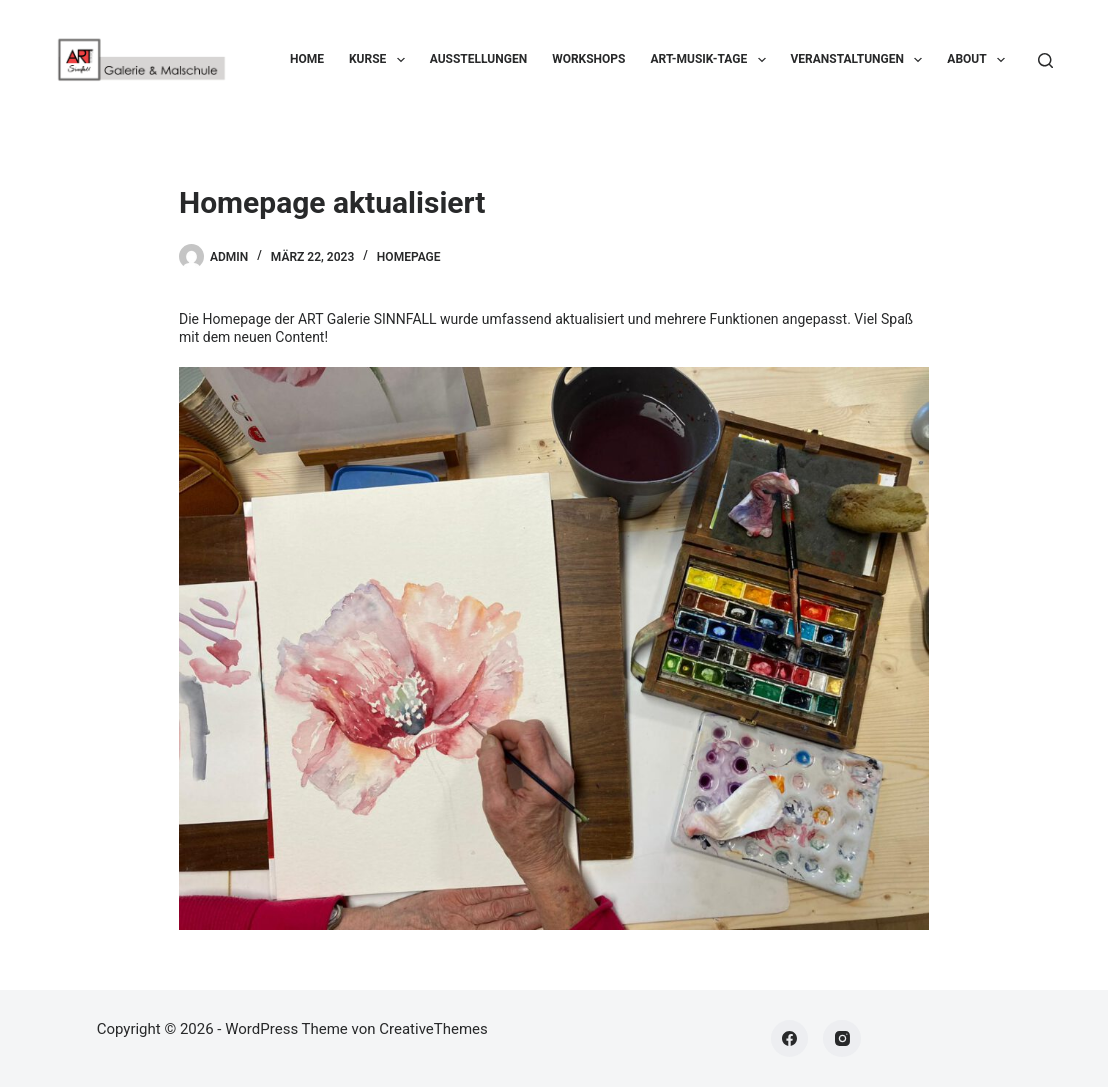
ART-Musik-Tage (711, 60)
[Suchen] (1045, 60)
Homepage (409, 257)
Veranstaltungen (861, 60)
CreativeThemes (433, 1029)
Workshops (588, 59)
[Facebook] (790, 1039)
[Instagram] (842, 1039)
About (980, 60)
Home (307, 59)
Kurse (381, 60)
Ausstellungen (478, 59)
